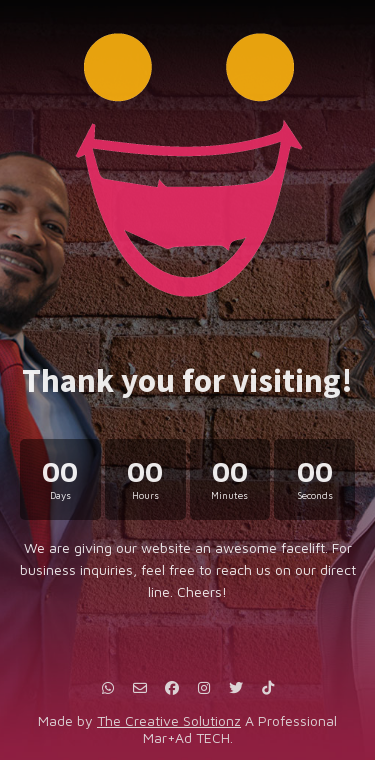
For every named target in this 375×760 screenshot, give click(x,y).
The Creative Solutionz (169, 720)
